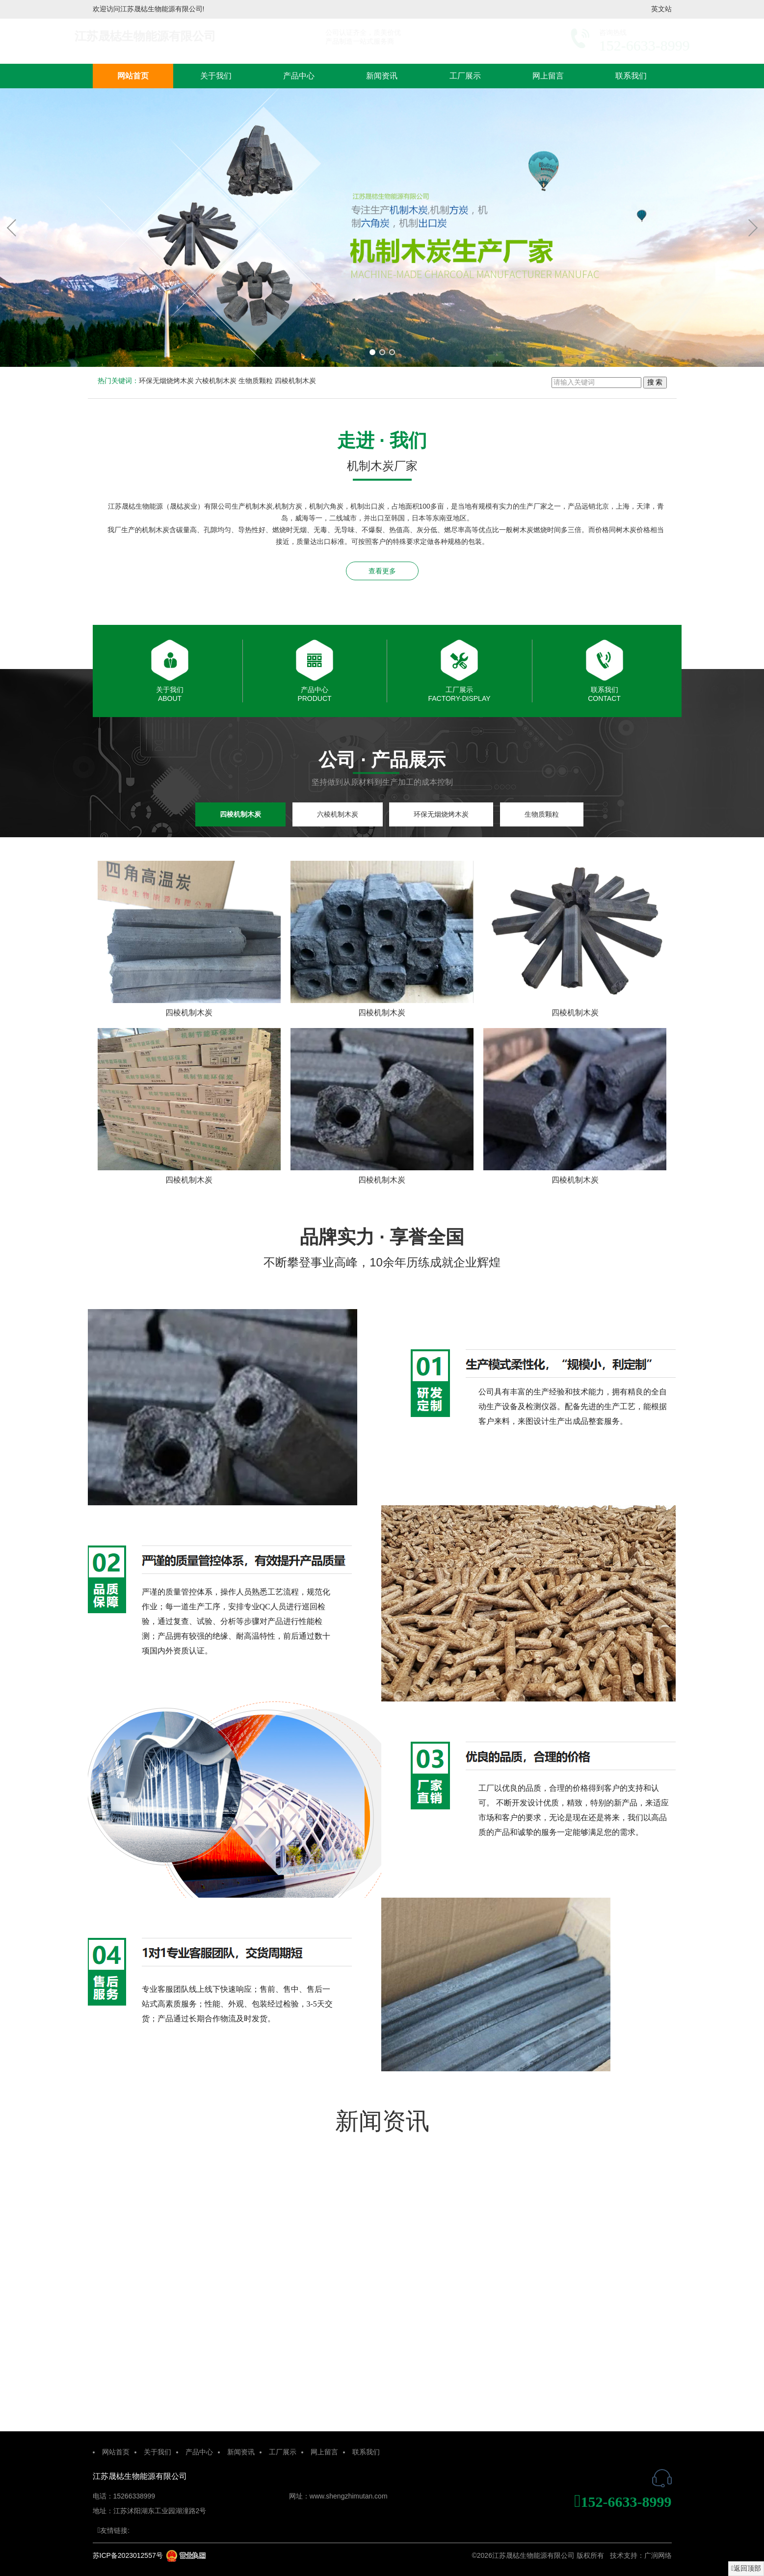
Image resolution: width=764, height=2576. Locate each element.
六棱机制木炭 (216, 381)
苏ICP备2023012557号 (128, 2555)
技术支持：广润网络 (641, 2555)
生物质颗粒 (255, 381)
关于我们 (216, 76)
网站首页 (133, 76)
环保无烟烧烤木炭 (166, 381)
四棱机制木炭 (295, 381)
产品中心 (299, 76)
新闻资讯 (381, 76)
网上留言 (548, 76)
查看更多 (382, 571)
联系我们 (631, 76)
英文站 (661, 9)
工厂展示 (465, 76)
